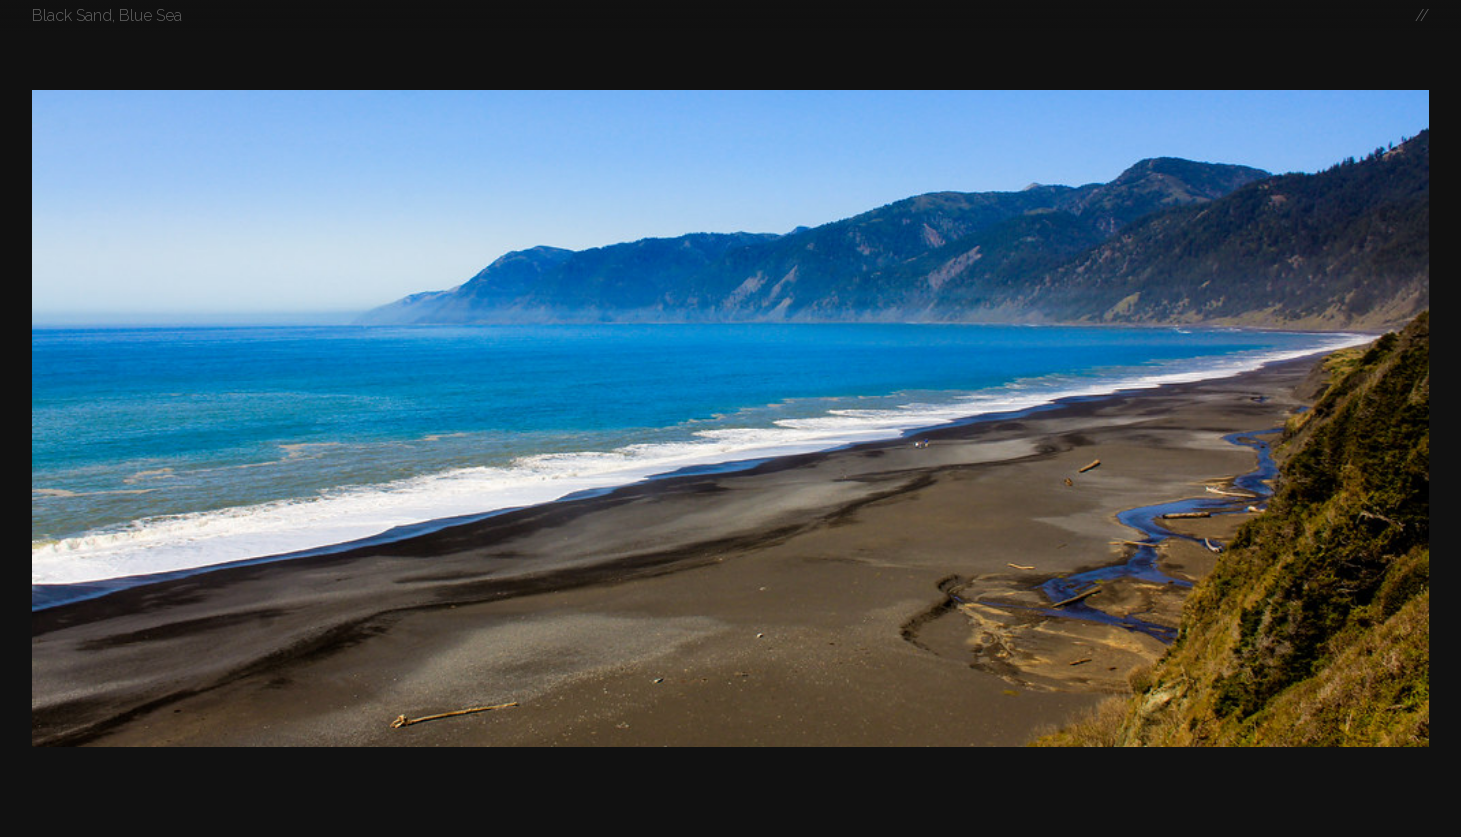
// (1422, 15)
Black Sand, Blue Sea (107, 15)
